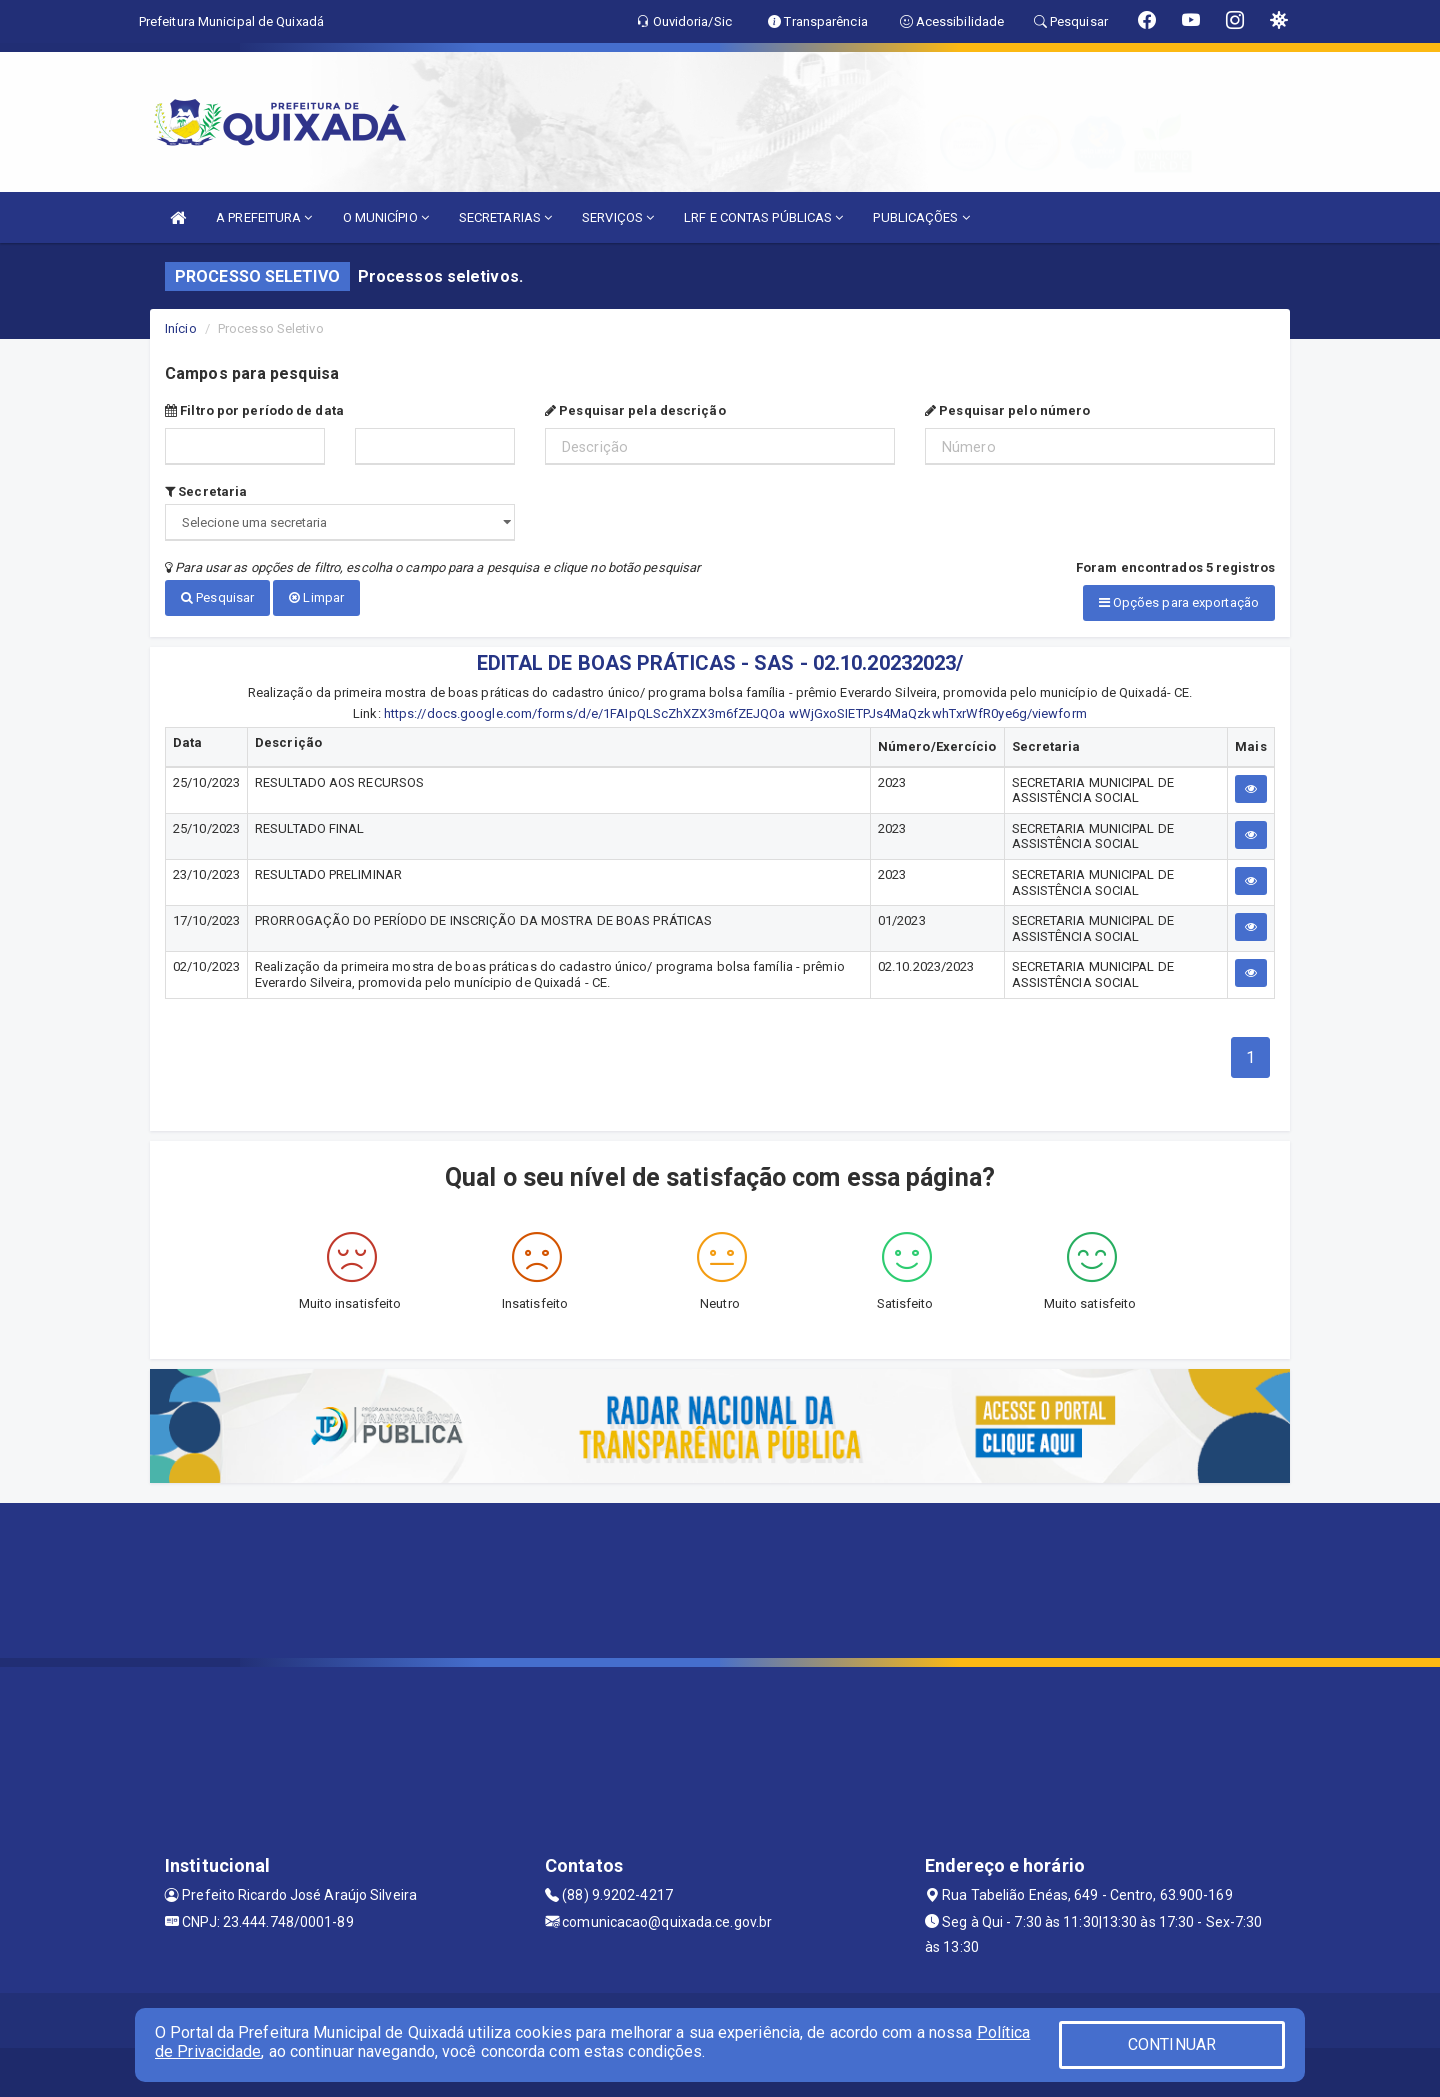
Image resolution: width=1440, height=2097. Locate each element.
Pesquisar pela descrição (635, 410)
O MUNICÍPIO (386, 217)
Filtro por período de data (254, 410)
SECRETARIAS (505, 217)
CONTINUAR (1172, 2044)
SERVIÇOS (618, 217)
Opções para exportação (1179, 602)
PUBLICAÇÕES (921, 217)
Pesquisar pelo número (1007, 410)
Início (181, 328)
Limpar (316, 597)
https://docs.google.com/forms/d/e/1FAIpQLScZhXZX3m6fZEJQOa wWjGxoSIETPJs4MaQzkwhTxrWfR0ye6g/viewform (735, 711)
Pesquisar (217, 597)
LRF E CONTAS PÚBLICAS (763, 217)
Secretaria (206, 491)
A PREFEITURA (264, 217)
